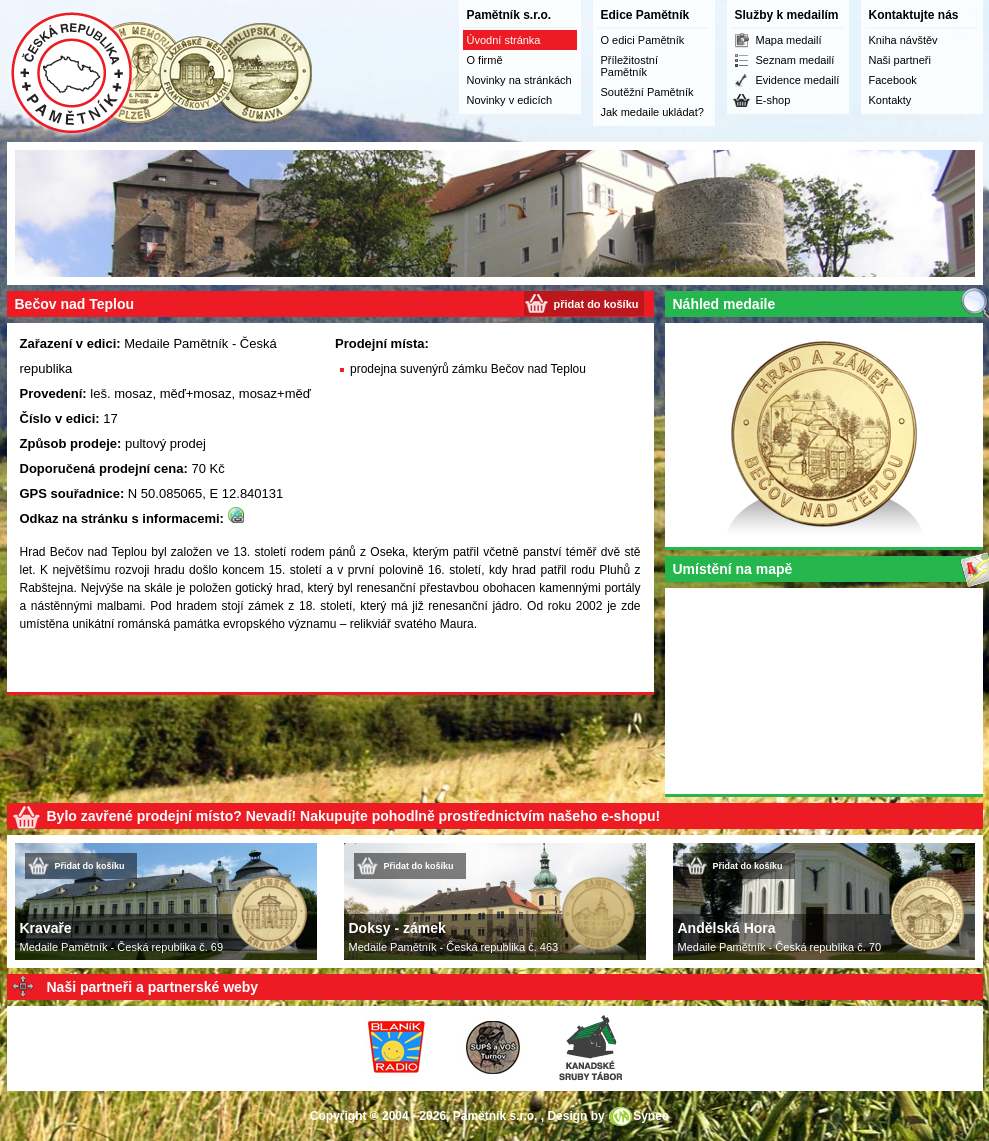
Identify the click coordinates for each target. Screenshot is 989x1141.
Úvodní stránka (504, 40)
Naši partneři (900, 60)
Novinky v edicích (510, 100)
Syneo (651, 1116)
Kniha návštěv (903, 40)
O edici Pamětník (643, 40)
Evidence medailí (798, 80)
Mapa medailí (789, 40)
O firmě (485, 60)
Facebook (893, 80)
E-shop (773, 100)
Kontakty (890, 100)
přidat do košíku (596, 304)
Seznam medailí (795, 60)
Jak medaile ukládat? (652, 112)
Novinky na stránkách (519, 80)
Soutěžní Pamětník (647, 92)
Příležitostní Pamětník (629, 66)
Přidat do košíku (90, 866)
